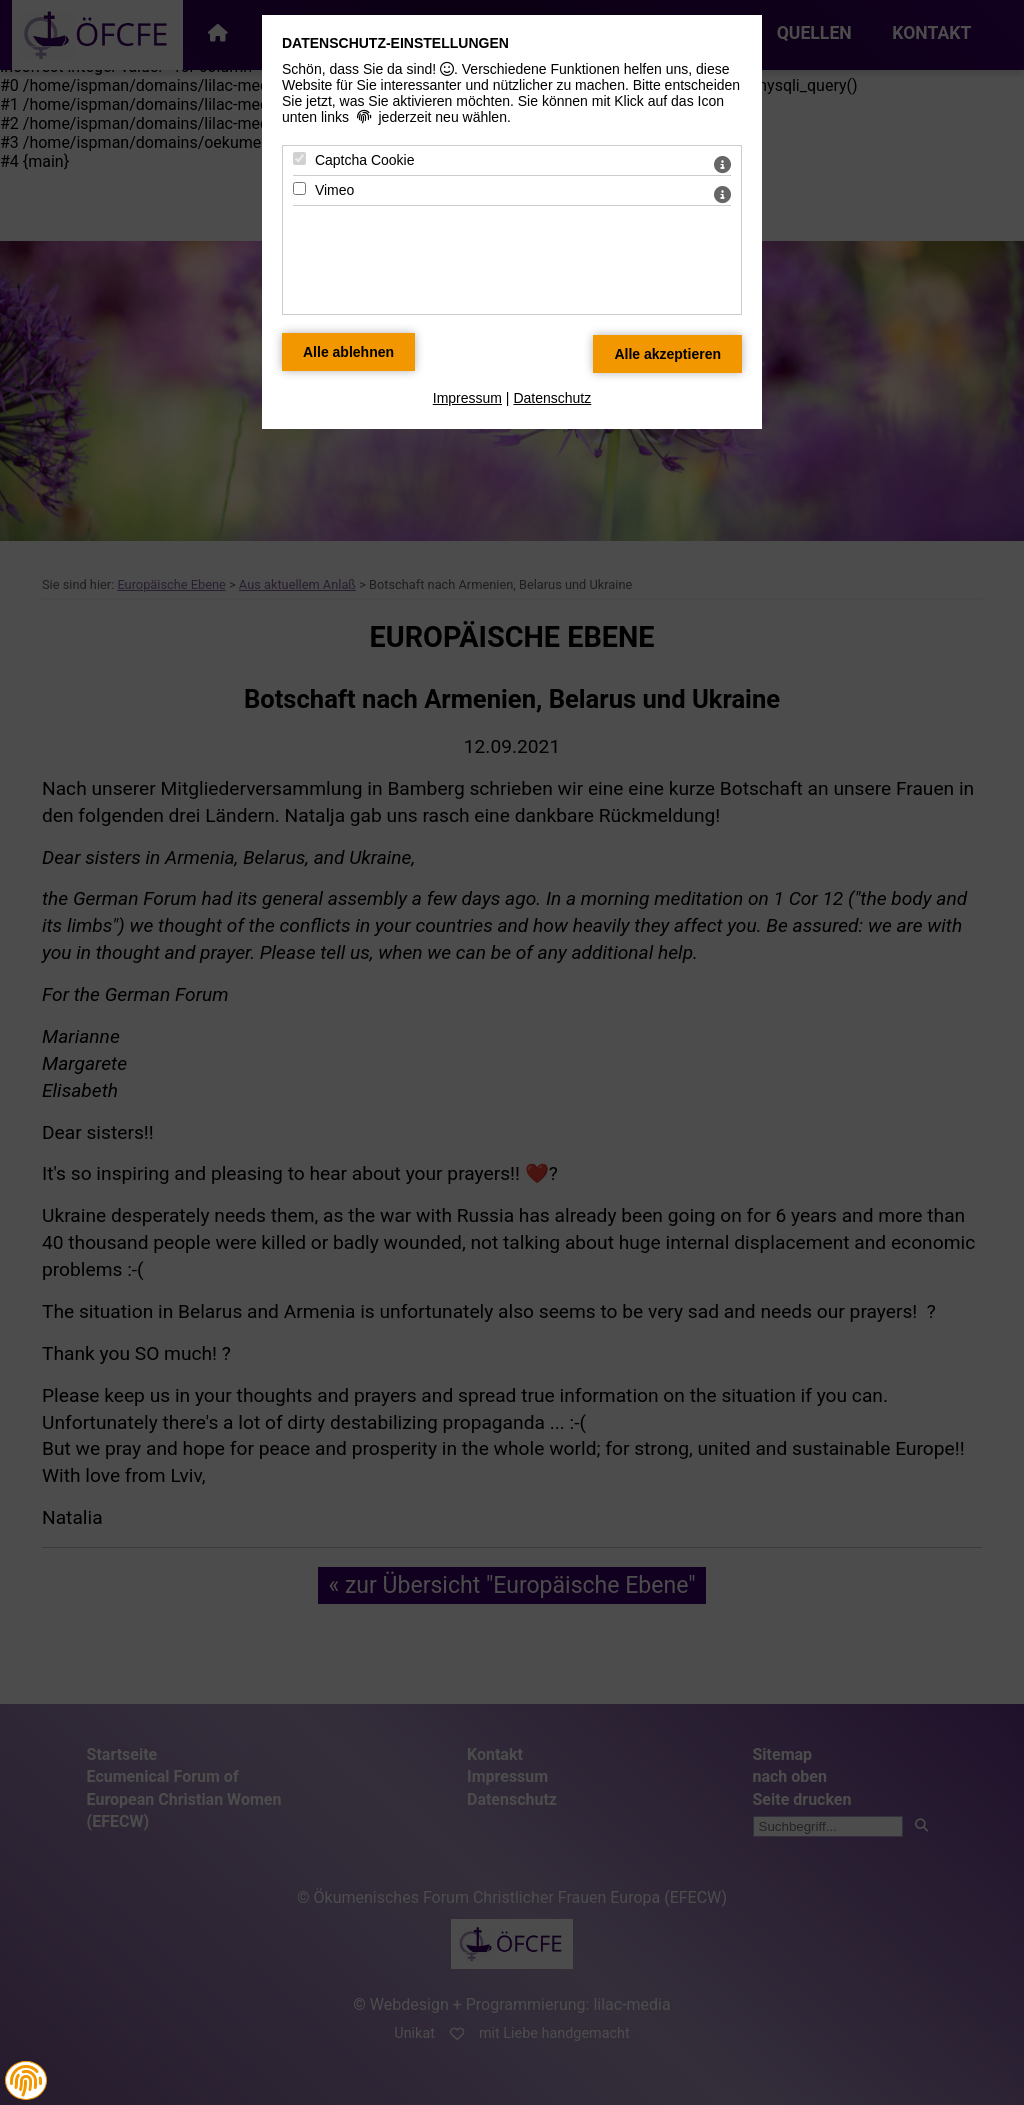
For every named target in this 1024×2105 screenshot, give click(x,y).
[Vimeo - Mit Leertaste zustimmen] (299, 188)
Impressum (467, 398)
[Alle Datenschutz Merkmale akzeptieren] (667, 354)
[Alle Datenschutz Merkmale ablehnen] (348, 352)
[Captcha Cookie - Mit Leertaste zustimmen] (299, 158)
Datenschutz (552, 398)
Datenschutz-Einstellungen (395, 43)
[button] (26, 2081)
